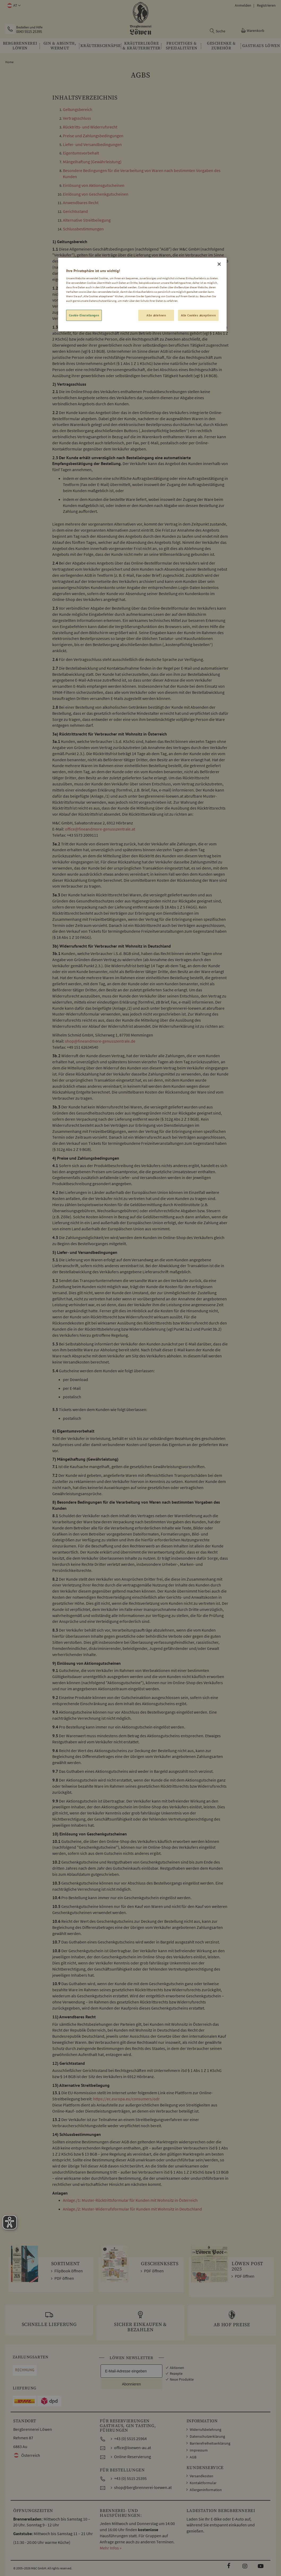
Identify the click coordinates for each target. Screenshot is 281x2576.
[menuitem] (20, 45)
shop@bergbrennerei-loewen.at (143, 2487)
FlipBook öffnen (68, 2270)
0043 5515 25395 (29, 31)
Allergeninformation (206, 2489)
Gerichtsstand (75, 211)
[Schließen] (219, 264)
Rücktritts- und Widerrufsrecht (90, 127)
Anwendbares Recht (80, 202)
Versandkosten (201, 2476)
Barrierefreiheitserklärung (210, 2443)
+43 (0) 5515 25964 (130, 2438)
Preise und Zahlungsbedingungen (93, 135)
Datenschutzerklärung (207, 2436)
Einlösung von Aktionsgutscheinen (93, 185)
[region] (142, 295)
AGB (193, 2457)
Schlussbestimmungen (83, 228)
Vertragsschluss (77, 118)
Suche (220, 31)
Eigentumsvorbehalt (81, 153)
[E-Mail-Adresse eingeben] (131, 2371)
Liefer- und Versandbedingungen (92, 144)
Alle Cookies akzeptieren (198, 315)
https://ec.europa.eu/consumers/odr (126, 2098)
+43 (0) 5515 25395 (130, 2478)
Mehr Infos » (111, 2548)
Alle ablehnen (156, 315)
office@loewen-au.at (132, 2447)
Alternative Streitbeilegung (87, 220)
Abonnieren (131, 2384)
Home (9, 62)
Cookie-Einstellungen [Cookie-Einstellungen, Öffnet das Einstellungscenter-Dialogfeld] (84, 315)
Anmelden (243, 5)
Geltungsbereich (77, 109)
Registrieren (266, 5)
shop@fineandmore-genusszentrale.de (100, 1041)
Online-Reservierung (132, 2456)
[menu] (140, 45)
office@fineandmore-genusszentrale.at (100, 829)
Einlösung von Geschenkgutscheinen (95, 194)
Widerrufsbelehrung (205, 2429)
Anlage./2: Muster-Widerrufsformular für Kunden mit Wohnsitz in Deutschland (132, 2209)
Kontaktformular (203, 2482)
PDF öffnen (64, 2278)
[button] (13, 5)
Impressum (199, 2450)
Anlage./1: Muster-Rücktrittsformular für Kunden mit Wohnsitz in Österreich (130, 2200)
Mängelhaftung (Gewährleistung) (92, 161)
